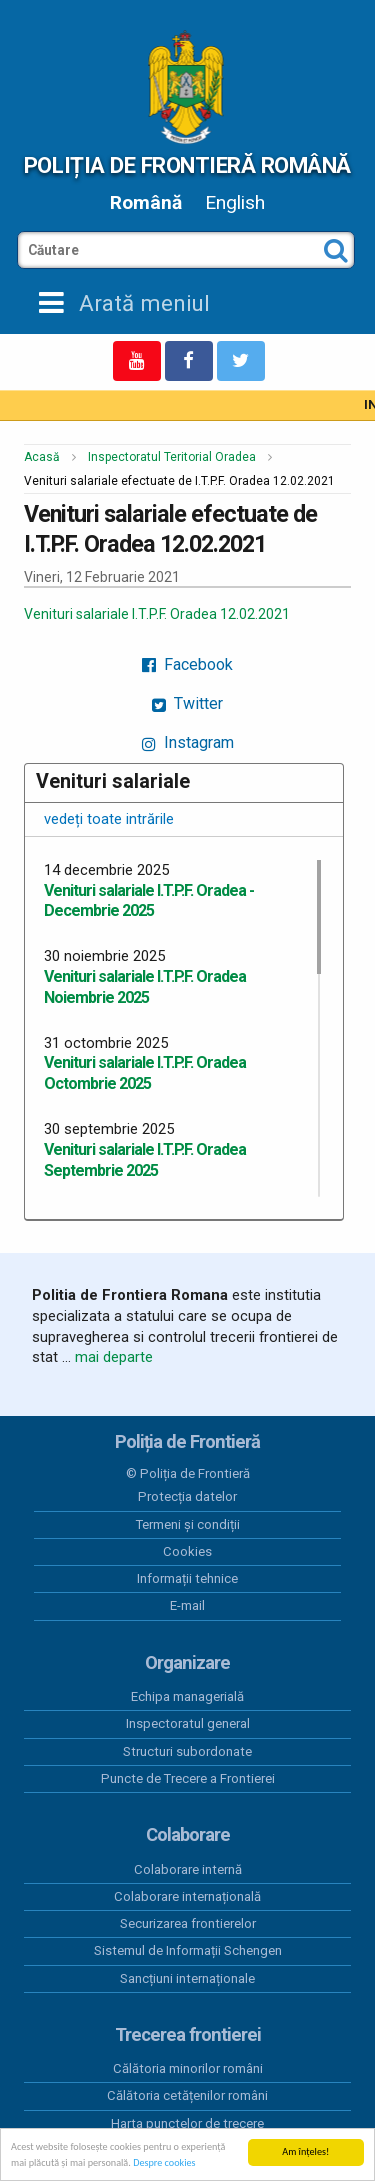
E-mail (187, 1605)
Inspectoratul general (188, 1723)
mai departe (114, 1357)
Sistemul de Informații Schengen (188, 1950)
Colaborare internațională (187, 1896)
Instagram (188, 742)
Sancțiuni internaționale (187, 1978)
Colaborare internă (188, 1869)
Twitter (187, 703)
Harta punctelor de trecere (187, 2123)
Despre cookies (164, 2163)
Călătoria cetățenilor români (187, 2095)
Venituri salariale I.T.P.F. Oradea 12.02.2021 (157, 614)
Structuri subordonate (187, 1751)
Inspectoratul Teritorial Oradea (172, 457)
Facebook (187, 664)
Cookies (187, 1551)
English (235, 202)
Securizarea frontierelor (188, 1923)
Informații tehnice (187, 1578)
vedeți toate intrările (109, 819)
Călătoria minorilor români (188, 2068)
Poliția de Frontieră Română (187, 165)
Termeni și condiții (188, 1524)
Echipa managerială (187, 1696)
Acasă (42, 457)
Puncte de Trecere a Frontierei (188, 1778)
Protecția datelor (187, 1496)
